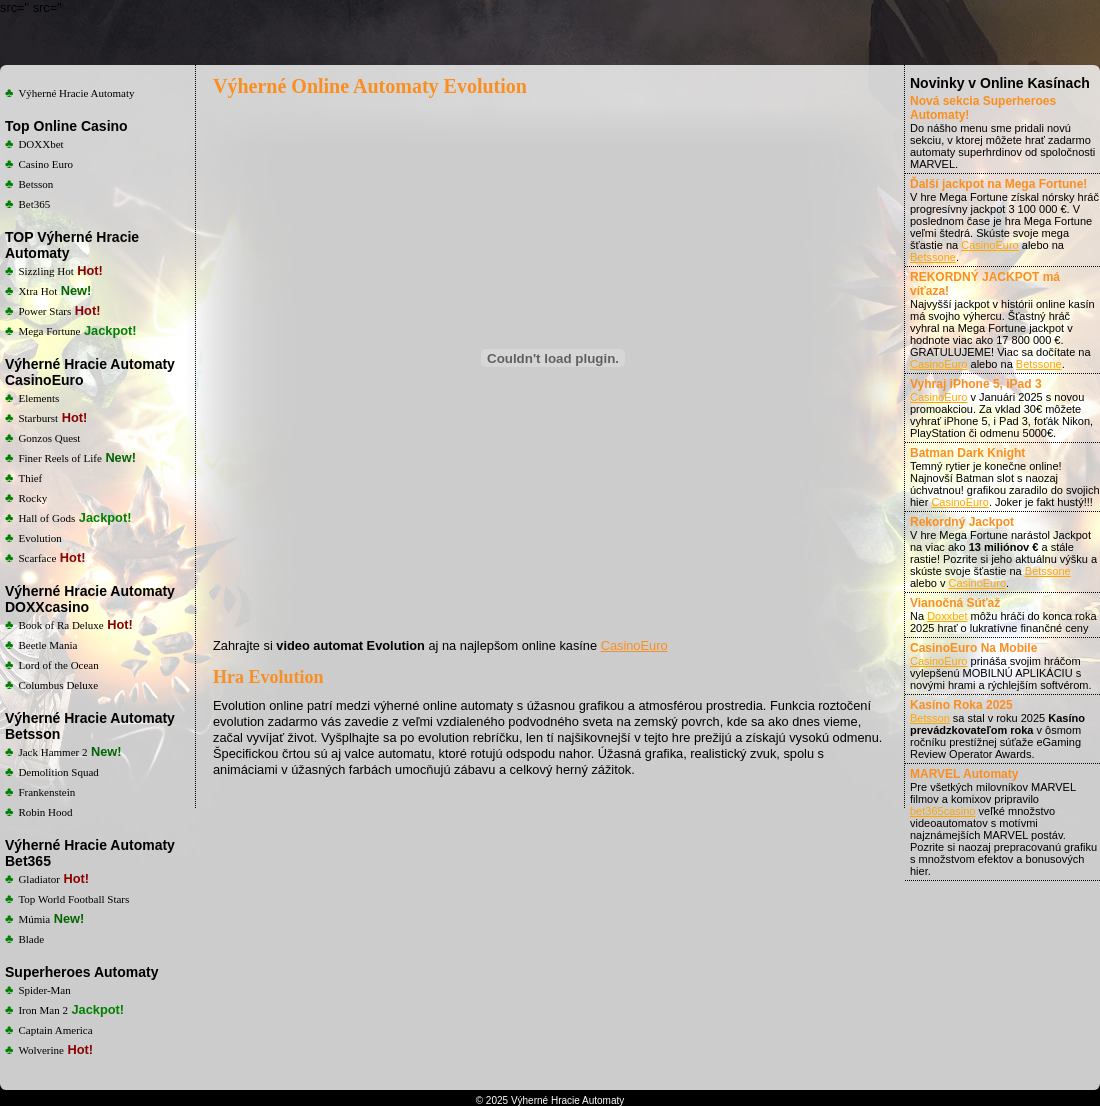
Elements (38, 398)
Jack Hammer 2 (52, 752)
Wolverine (41, 1050)
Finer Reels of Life (59, 458)
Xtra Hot (37, 291)
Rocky (32, 498)
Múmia (34, 919)
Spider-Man (44, 990)
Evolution (39, 538)
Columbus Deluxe (58, 685)
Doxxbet (947, 616)
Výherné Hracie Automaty (76, 93)
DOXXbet (40, 144)
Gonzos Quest (49, 438)
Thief (30, 478)
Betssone (933, 257)
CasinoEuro (634, 645)
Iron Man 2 (43, 1010)
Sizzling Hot (45, 271)
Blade (31, 939)
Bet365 (34, 204)
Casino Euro (45, 164)
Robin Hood (45, 812)
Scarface (37, 558)
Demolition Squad (58, 772)
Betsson (35, 184)
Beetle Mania (47, 645)
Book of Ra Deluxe (60, 625)
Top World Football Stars (73, 899)
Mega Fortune (49, 331)
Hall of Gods (46, 518)
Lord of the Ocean (58, 665)
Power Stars (44, 311)
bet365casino (942, 811)
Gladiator (39, 879)
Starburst (38, 418)
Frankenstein (46, 792)
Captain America (55, 1030)
